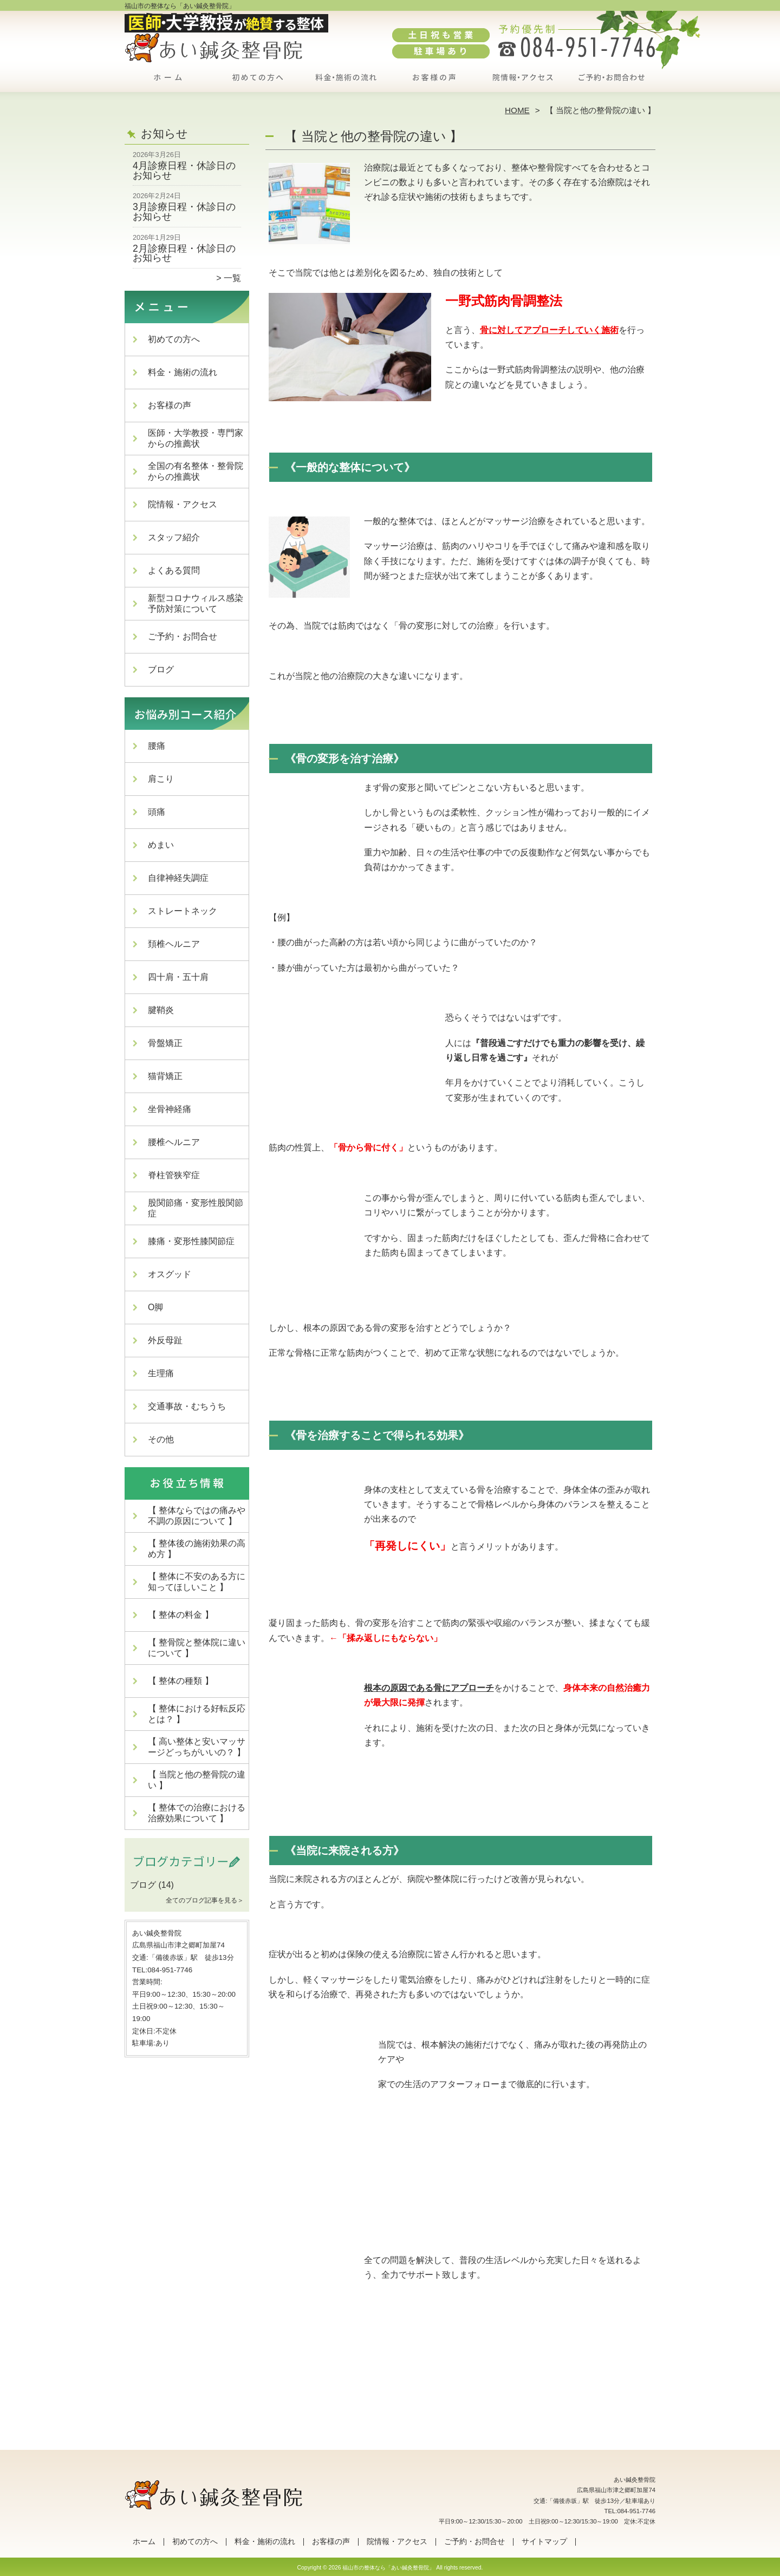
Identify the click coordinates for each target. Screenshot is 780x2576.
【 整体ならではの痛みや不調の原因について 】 (196, 1516)
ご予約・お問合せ (611, 84)
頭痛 (156, 811)
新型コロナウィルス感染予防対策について (195, 603)
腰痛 (156, 745)
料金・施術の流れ (346, 84)
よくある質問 (174, 570)
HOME (517, 110)
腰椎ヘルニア (174, 1142)
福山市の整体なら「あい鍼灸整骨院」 (388, 2568)
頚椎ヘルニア (174, 944)
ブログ (161, 669)
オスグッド (169, 1274)
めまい (161, 844)
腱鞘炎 (161, 1010)
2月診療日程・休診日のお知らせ (184, 253)
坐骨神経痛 (169, 1109)
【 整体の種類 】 (180, 1680)
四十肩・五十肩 (178, 977)
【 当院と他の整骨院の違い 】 (196, 1780)
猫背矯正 (165, 1076)
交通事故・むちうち (187, 1406)
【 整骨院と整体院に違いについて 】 (196, 1648)
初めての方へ (257, 84)
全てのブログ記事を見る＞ (205, 1900)
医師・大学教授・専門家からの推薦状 (195, 438)
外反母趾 (165, 1340)
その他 (161, 1439)
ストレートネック (182, 911)
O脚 (155, 1307)
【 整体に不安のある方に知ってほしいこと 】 (196, 1582)
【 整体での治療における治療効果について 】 (196, 1813)
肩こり (161, 778)
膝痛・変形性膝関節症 (191, 1241)
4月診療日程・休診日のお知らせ (184, 170)
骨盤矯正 (165, 1043)
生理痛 (161, 1373)
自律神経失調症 (178, 877)
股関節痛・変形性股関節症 (195, 1208)
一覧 (232, 278)
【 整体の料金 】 (180, 1614)
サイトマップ (544, 2542)
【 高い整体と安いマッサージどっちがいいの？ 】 (196, 1747)
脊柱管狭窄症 (174, 1175)
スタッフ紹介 (174, 537)
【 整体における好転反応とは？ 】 (196, 1714)
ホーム (169, 84)
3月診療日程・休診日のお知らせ (184, 211)
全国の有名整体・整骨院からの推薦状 (195, 471)
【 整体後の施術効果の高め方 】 (196, 1549)
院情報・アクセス (522, 84)
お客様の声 (434, 84)
